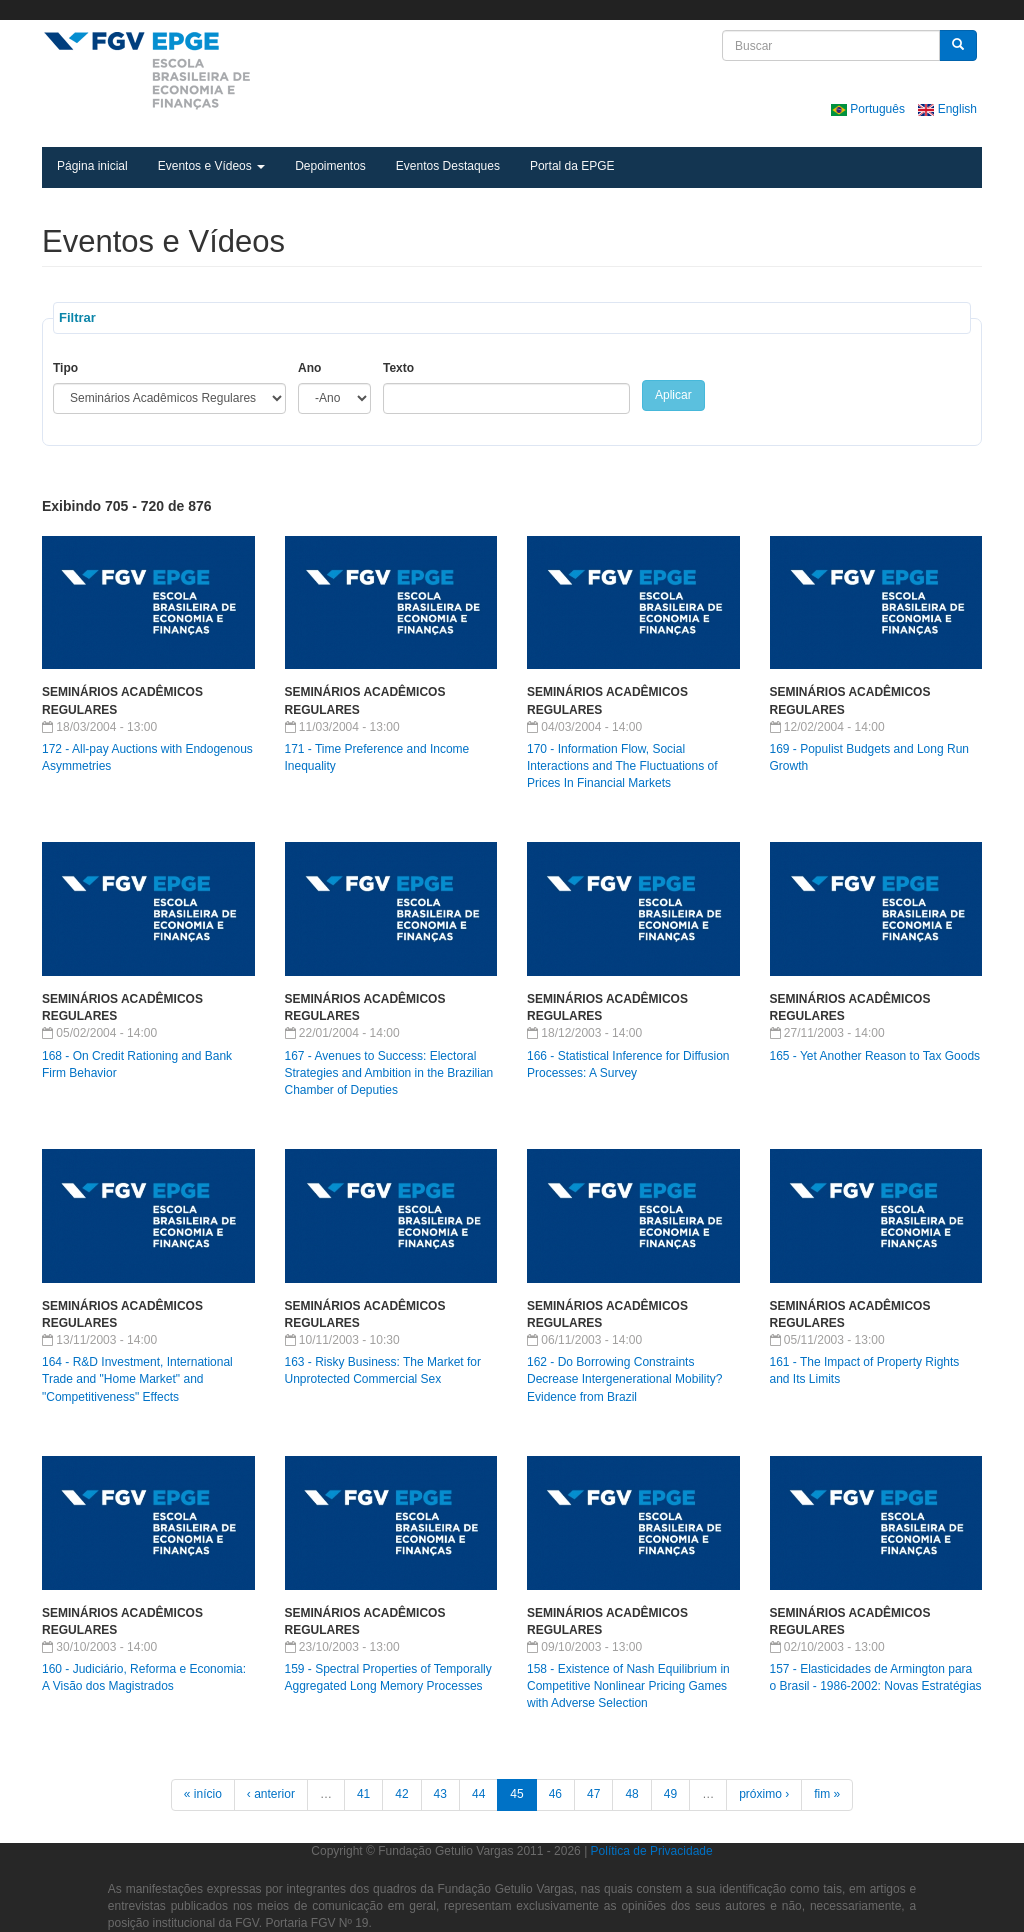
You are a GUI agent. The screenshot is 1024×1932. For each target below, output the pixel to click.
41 (363, 1794)
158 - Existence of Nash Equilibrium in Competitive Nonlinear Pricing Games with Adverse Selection (628, 1686)
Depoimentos (330, 166)
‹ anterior (271, 1794)
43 (440, 1794)
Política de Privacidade (652, 1851)
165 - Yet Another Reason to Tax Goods (875, 1056)
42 (401, 1794)
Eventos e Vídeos (211, 166)
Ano (309, 368)
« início (203, 1794)
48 (631, 1794)
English (947, 109)
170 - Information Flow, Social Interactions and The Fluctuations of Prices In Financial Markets (622, 766)
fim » (827, 1794)
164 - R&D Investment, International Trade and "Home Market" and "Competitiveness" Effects (137, 1379)
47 (593, 1794)
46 (555, 1794)
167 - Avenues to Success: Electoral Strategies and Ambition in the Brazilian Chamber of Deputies (389, 1073)
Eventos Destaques (448, 166)
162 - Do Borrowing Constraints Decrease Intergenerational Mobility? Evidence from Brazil (624, 1379)
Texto (398, 368)
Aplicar (673, 395)
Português (869, 109)
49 (670, 1794)
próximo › (764, 1794)
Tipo (65, 368)
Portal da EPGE (572, 166)
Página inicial (92, 166)
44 (478, 1794)
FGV (514, 10)
